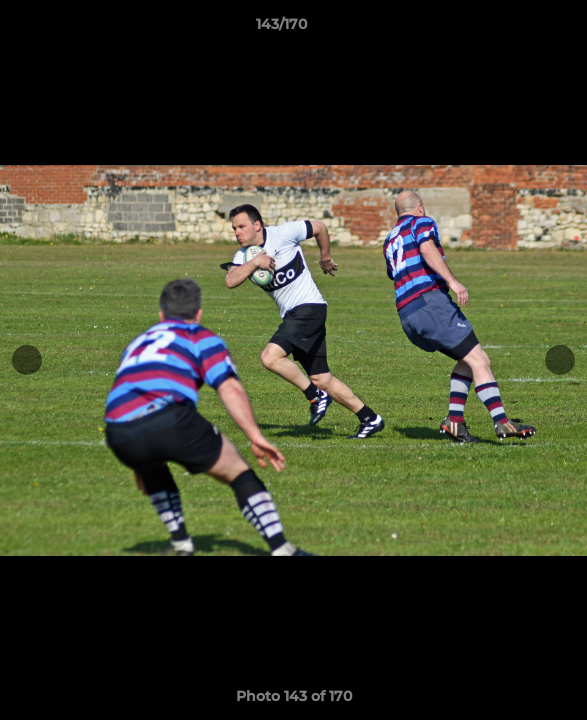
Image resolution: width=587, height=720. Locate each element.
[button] (515, 29)
